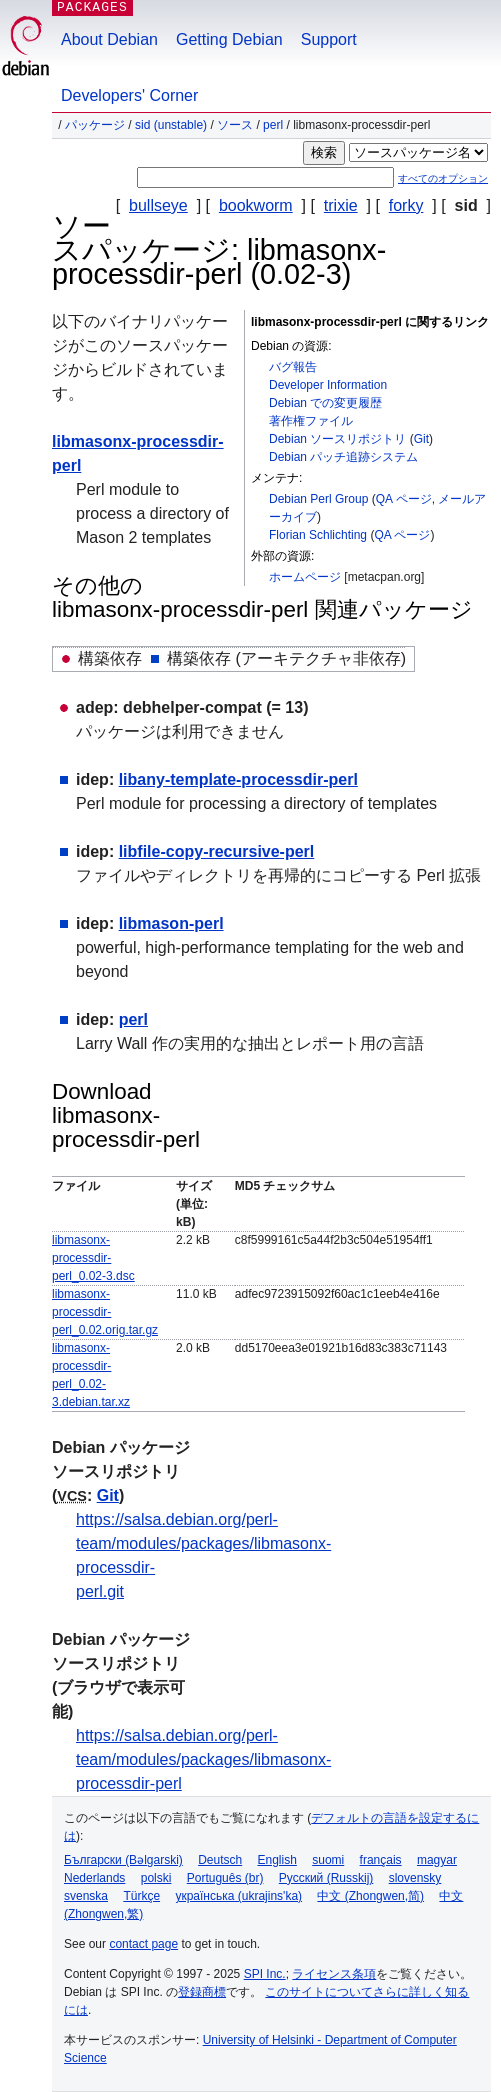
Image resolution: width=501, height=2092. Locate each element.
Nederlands (94, 1878)
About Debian (109, 39)
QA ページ (404, 499)
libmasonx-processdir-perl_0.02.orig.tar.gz (105, 1312)
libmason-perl (171, 923)
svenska (86, 1896)
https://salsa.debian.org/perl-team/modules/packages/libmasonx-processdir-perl (203, 1759)
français (381, 1860)
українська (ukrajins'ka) (238, 1896)
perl (273, 125)
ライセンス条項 (334, 1974)
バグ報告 (293, 367)
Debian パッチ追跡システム (343, 457)
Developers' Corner (129, 95)
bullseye (158, 205)
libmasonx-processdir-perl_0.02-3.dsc (93, 1258)
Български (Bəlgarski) (123, 1860)
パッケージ (95, 125)
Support (329, 39)
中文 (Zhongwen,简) (370, 1896)
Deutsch (220, 1860)
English (277, 1860)
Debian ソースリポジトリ (337, 439)
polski (156, 1878)
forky (406, 205)
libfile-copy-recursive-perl (217, 851)
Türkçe (141, 1896)
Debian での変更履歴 (325, 403)
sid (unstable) (171, 125)
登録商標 (202, 1992)
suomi (328, 1860)
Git (421, 439)
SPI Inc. (265, 1974)
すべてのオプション (443, 178)
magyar (437, 1860)
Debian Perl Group (318, 499)
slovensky (415, 1878)
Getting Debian (229, 39)
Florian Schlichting (318, 535)
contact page (143, 1944)
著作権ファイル (311, 421)
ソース (235, 125)
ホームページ (305, 577)
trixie (341, 205)
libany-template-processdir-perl (238, 779)
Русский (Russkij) (326, 1878)
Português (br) (225, 1878)
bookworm (256, 205)
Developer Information (328, 385)
